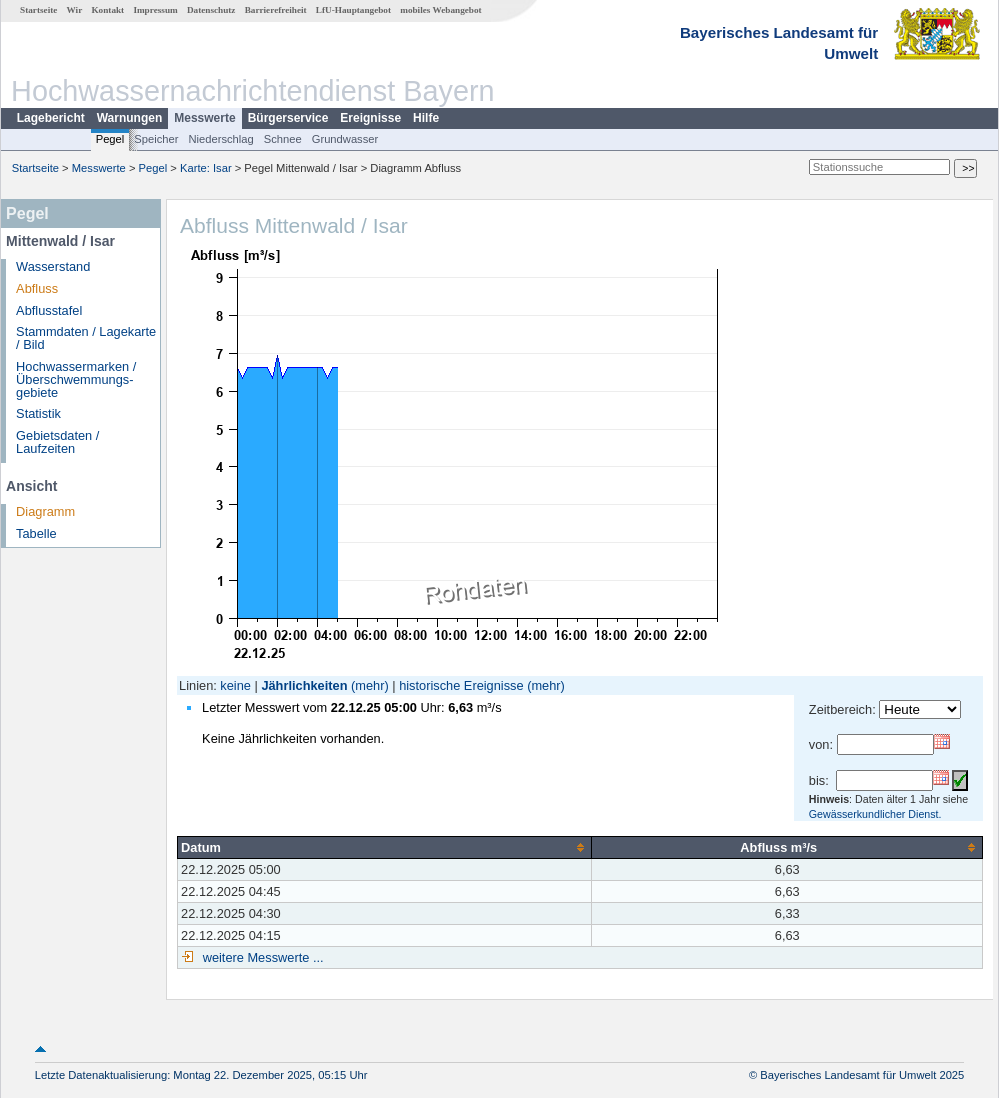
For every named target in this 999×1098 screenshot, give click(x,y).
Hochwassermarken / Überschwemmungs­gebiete (76, 379)
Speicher (156, 139)
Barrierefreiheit (276, 10)
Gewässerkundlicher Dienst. (875, 814)
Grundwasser (345, 139)
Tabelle (36, 533)
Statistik (38, 413)
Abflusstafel (49, 310)
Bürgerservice (288, 118)
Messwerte (204, 118)
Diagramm (45, 511)
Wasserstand (53, 266)
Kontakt (107, 10)
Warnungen (130, 118)
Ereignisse (370, 118)
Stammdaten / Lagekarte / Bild (86, 338)
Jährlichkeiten (304, 685)
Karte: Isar (206, 168)
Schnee (283, 139)
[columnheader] (385, 847)
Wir (75, 10)
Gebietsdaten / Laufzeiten (57, 442)
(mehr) (370, 685)
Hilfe (426, 118)
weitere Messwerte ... (261, 957)
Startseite (38, 10)
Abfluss (37, 288)
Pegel (110, 139)
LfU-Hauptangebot (353, 10)
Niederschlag (220, 139)
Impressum (155, 10)
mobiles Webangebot (440, 10)
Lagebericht (51, 118)
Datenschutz (211, 10)
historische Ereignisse (461, 685)
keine (235, 685)
